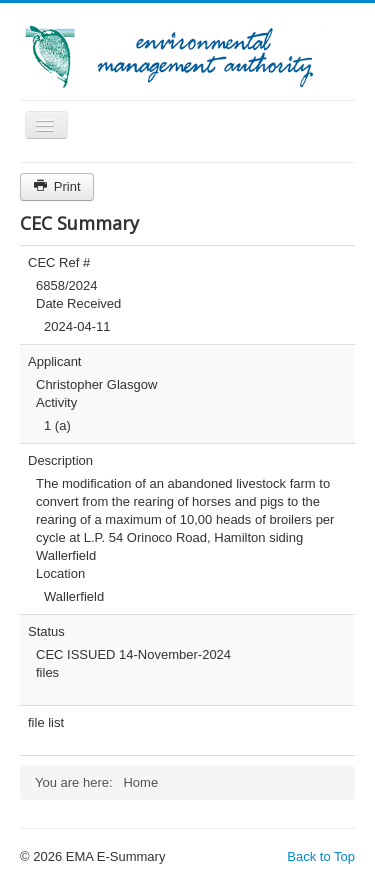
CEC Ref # (59, 262)
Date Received (78, 303)
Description (60, 460)
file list (46, 722)
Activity (56, 402)
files (47, 672)
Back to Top (321, 856)
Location (60, 573)
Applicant (54, 361)
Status (46, 631)
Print (57, 186)
